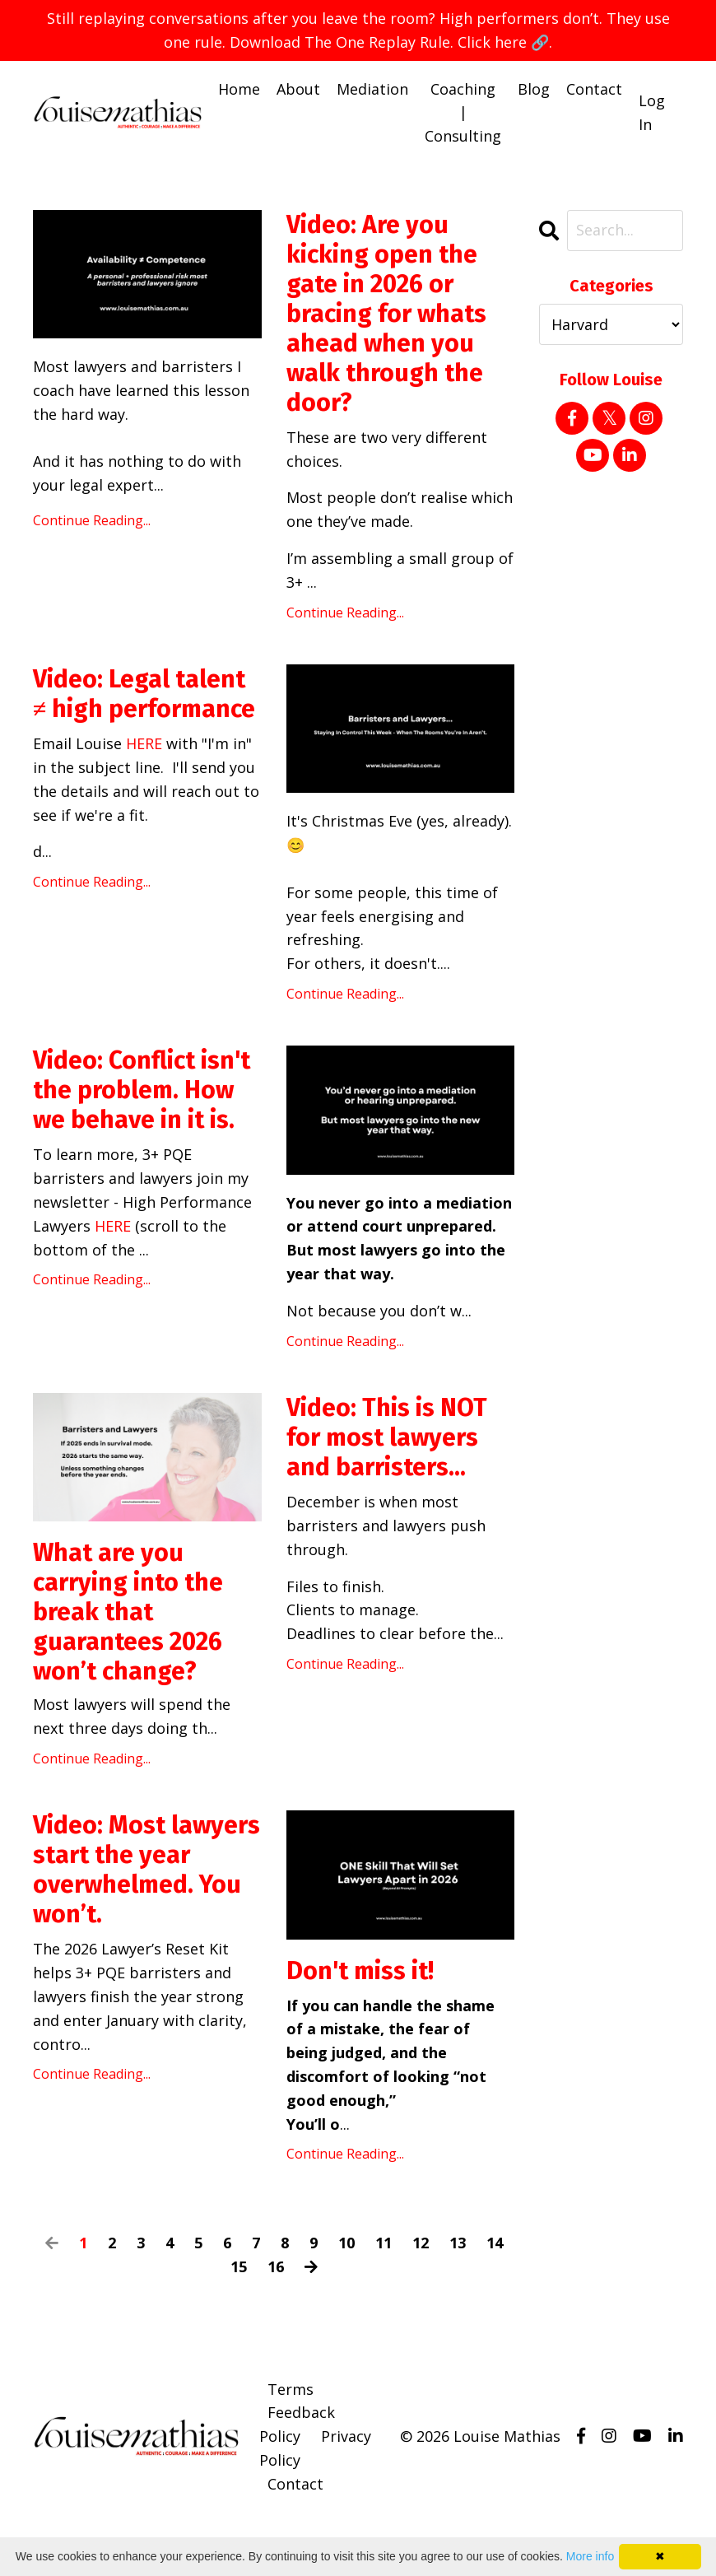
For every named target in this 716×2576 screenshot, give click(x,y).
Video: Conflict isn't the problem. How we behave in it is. (141, 1090)
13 (457, 2242)
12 (420, 2242)
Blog (534, 89)
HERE (144, 743)
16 (275, 2266)
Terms (290, 2389)
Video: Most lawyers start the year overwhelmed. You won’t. (146, 1870)
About (298, 89)
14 (494, 2242)
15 (238, 2266)
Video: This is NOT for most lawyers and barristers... (386, 1437)
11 (383, 2242)
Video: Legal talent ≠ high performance (144, 694)
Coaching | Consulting (463, 113)
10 (346, 2242)
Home (239, 89)
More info (590, 2556)
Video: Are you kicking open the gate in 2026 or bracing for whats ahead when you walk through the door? (386, 313)
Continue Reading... (92, 520)
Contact (594, 89)
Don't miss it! (360, 1971)
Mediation (372, 89)
